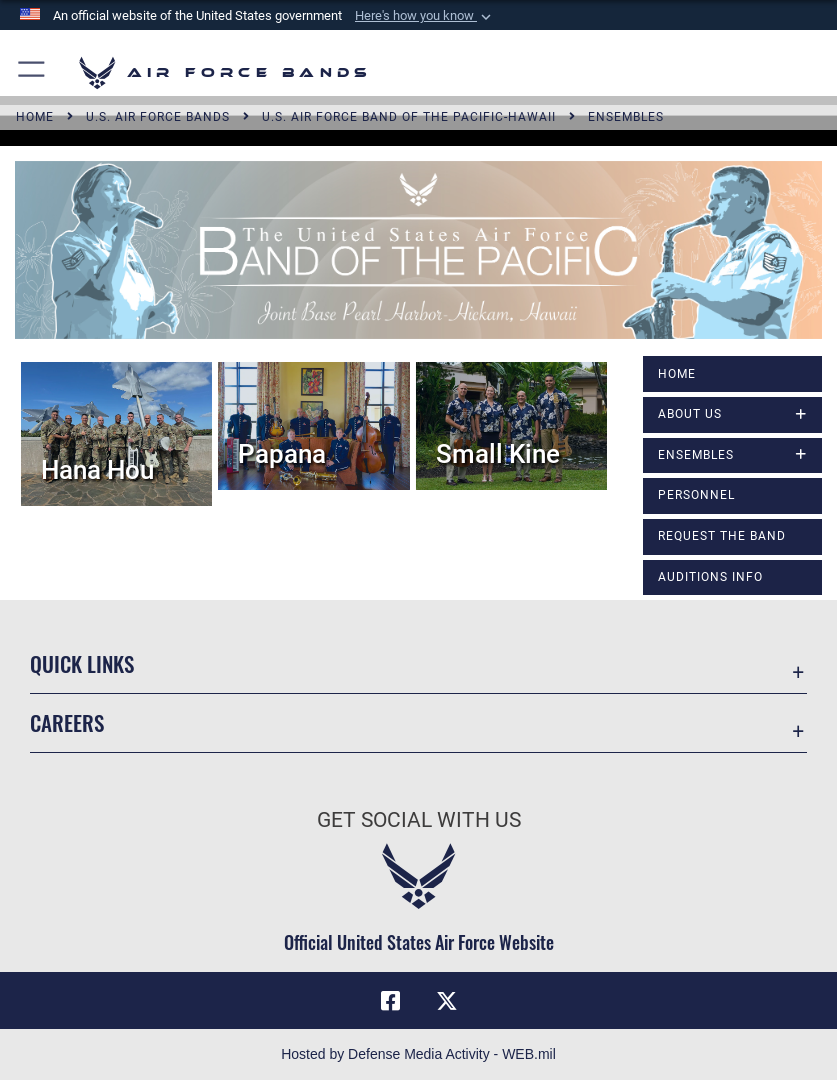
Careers (67, 722)
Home (677, 374)
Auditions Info (710, 577)
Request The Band (722, 536)
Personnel (696, 495)
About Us (690, 414)
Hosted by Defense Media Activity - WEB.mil (418, 1054)
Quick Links (82, 663)
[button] (425, 16)
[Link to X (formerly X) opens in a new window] (447, 1001)
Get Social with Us (419, 820)
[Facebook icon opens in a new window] (390, 1001)
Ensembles (696, 455)
